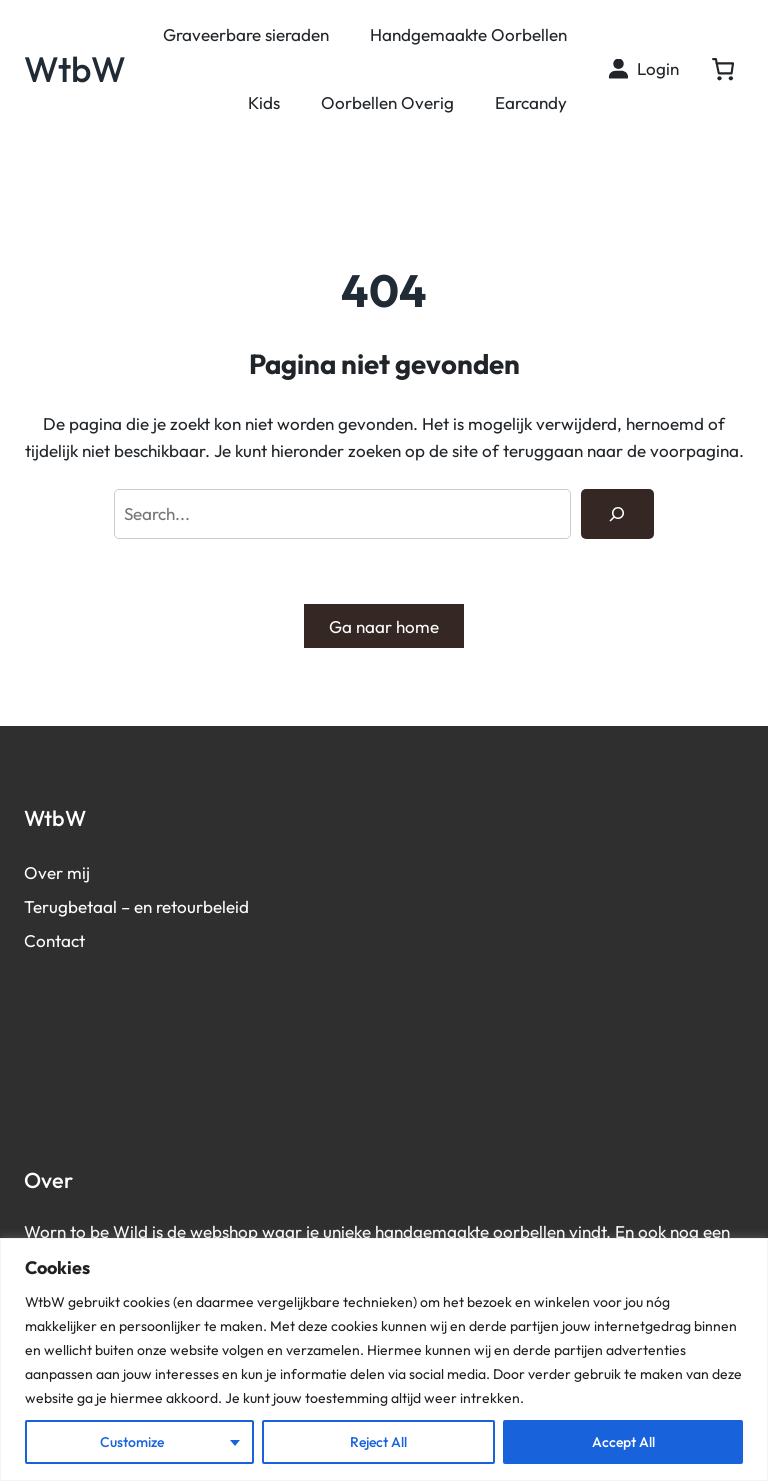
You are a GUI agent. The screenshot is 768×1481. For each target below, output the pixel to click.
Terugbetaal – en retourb (118, 906)
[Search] (617, 514)
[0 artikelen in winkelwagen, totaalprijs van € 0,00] (722, 68)
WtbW (75, 69)
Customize (132, 1442)
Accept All (623, 1442)
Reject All (378, 1442)
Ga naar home (384, 626)
